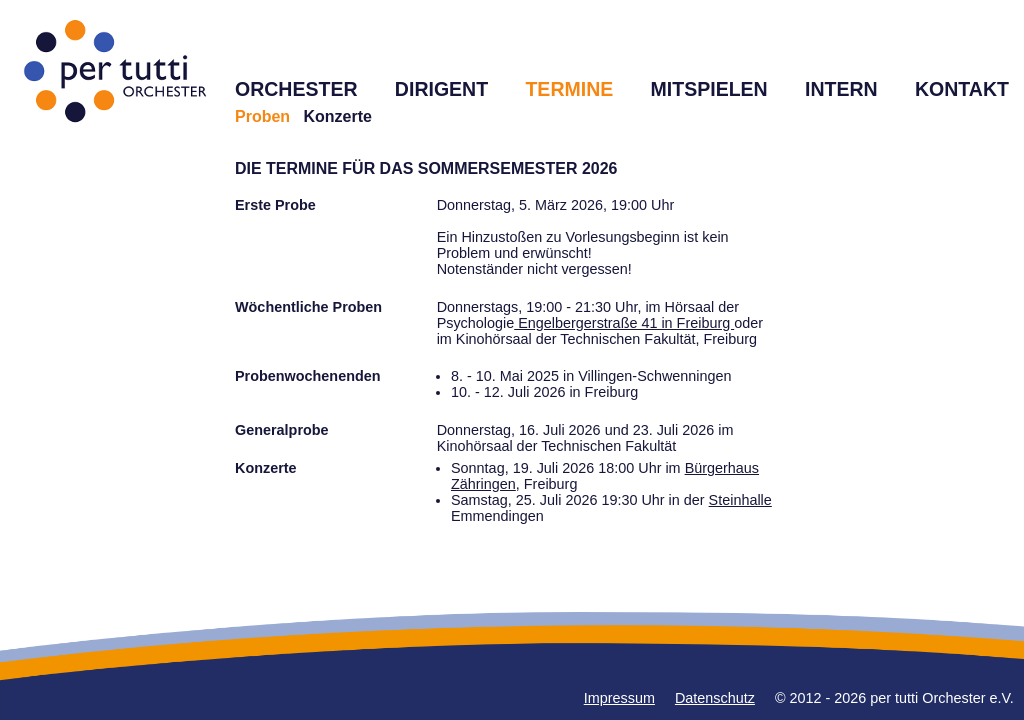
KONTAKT (962, 89)
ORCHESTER (296, 89)
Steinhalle (740, 500)
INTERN (841, 89)
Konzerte (337, 116)
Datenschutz (715, 698)
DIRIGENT (441, 89)
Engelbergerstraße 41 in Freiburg (624, 323)
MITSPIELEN (709, 89)
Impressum (619, 698)
